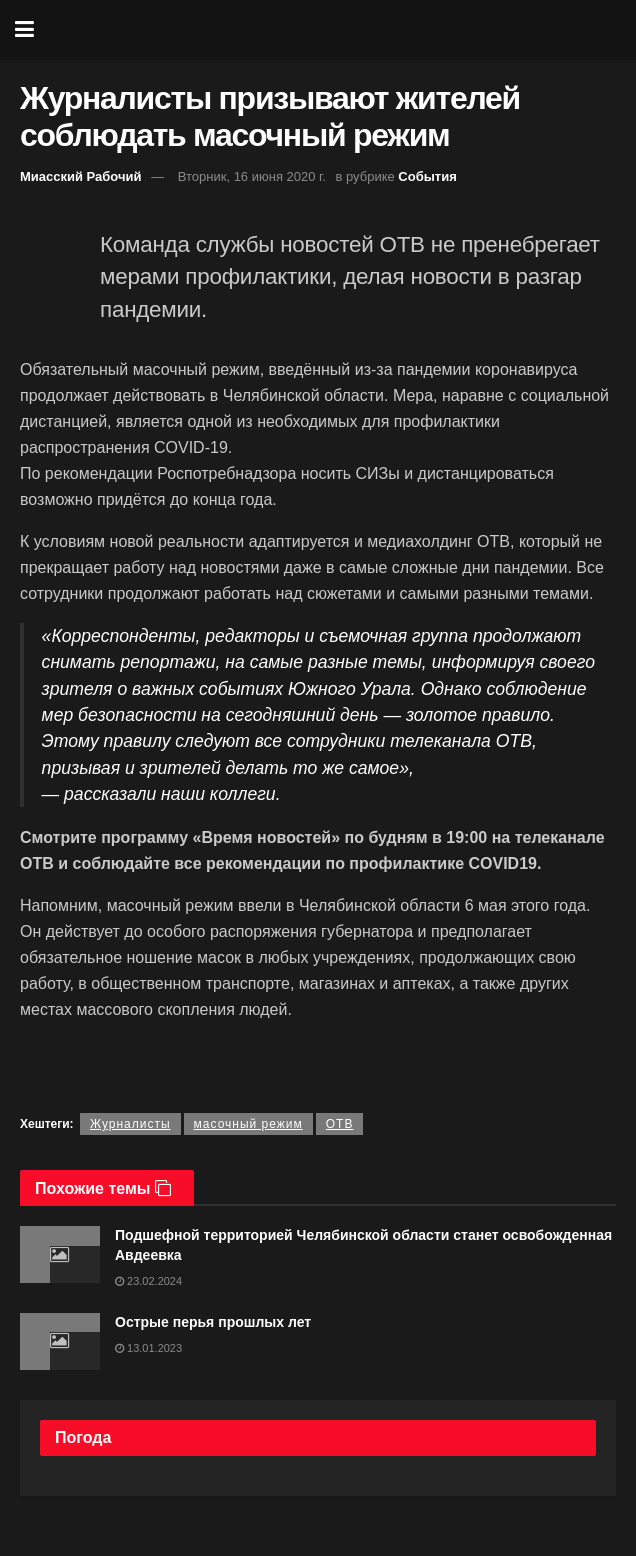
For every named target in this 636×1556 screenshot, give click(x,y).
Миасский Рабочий (81, 176)
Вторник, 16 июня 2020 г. (252, 176)
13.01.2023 (148, 1348)
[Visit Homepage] (333, 30)
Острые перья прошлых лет (213, 1322)
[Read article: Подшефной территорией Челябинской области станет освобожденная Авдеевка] (60, 1254)
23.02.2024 (148, 1281)
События (427, 176)
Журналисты (130, 1124)
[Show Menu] (24, 30)
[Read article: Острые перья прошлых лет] (60, 1341)
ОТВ (340, 1124)
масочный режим (248, 1124)
